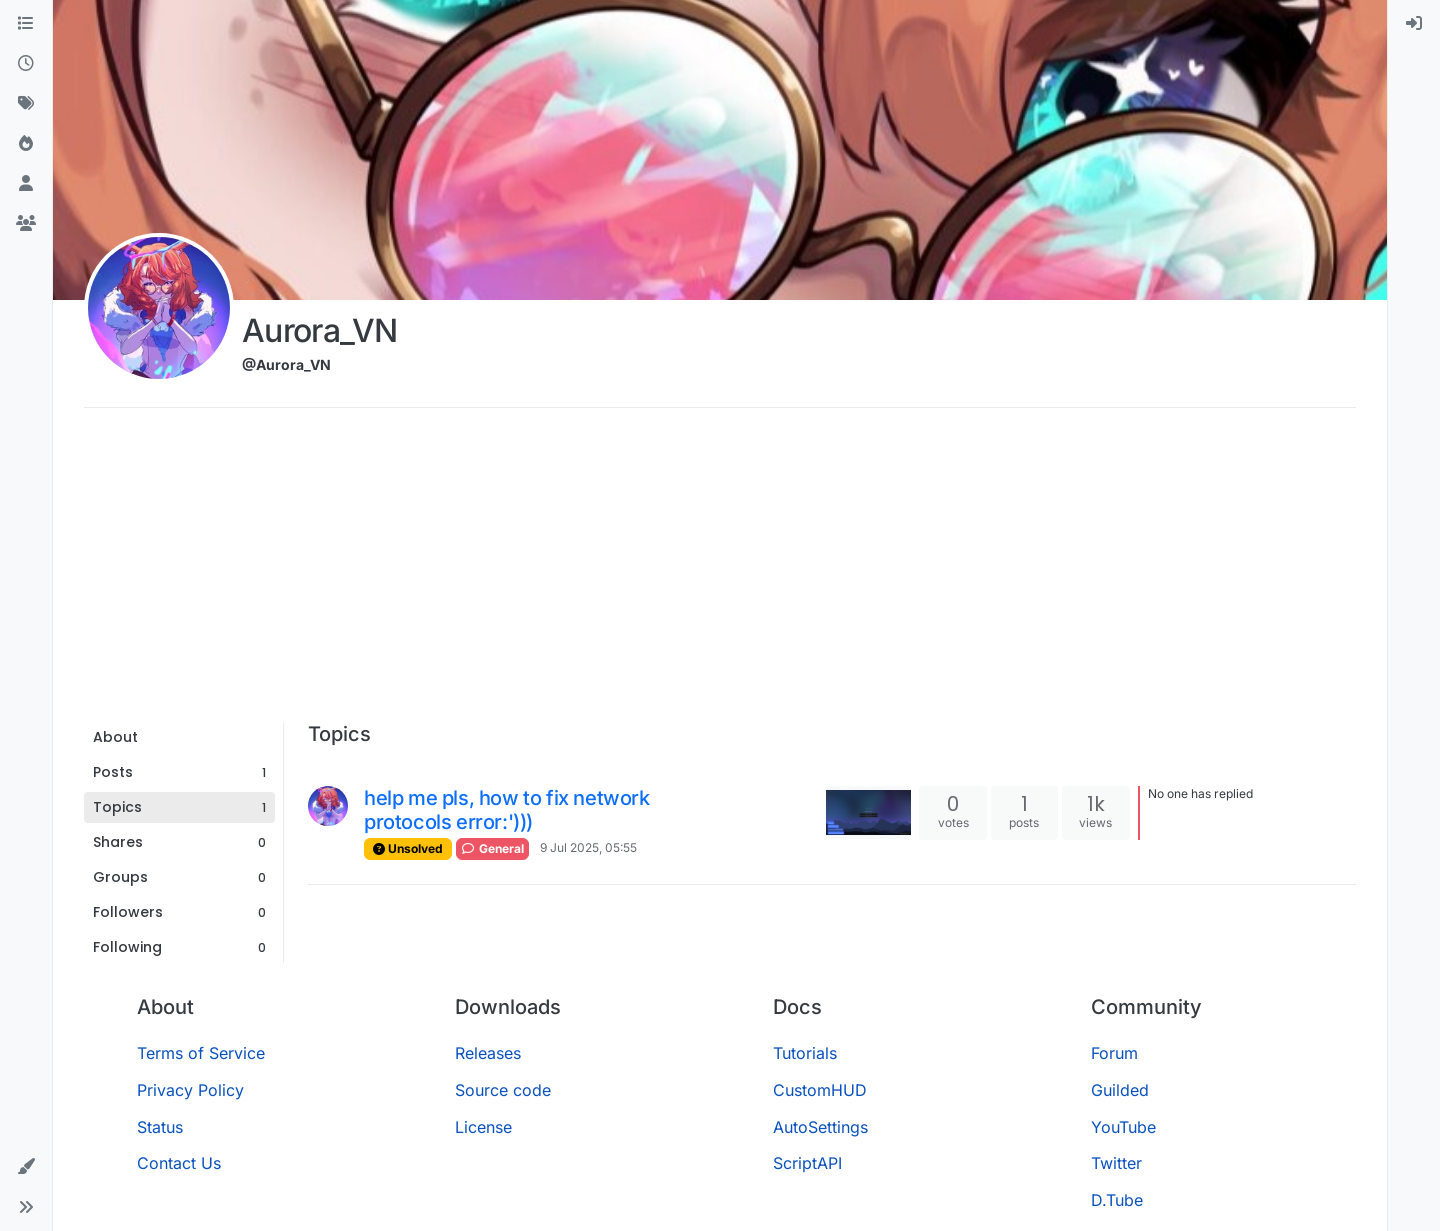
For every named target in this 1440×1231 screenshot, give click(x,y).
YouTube (1123, 1127)
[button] (26, 1167)
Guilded (1120, 1090)
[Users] (26, 184)
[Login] (1414, 24)
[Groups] (26, 224)
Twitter (1116, 1163)
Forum (1114, 1053)
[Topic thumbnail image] (868, 812)
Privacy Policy (190, 1090)
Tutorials (805, 1053)
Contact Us (179, 1163)
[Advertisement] (720, 572)
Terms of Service (201, 1053)
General (492, 848)
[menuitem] (1414, 24)
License (483, 1127)
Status (160, 1127)
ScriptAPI (807, 1163)
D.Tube (1117, 1200)
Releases (488, 1053)
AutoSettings (820, 1127)
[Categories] (26, 24)
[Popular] (26, 144)
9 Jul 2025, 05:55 (588, 847)
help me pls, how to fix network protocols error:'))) (507, 810)
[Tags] (26, 104)
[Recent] (26, 64)
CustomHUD (820, 1090)
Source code (503, 1090)
